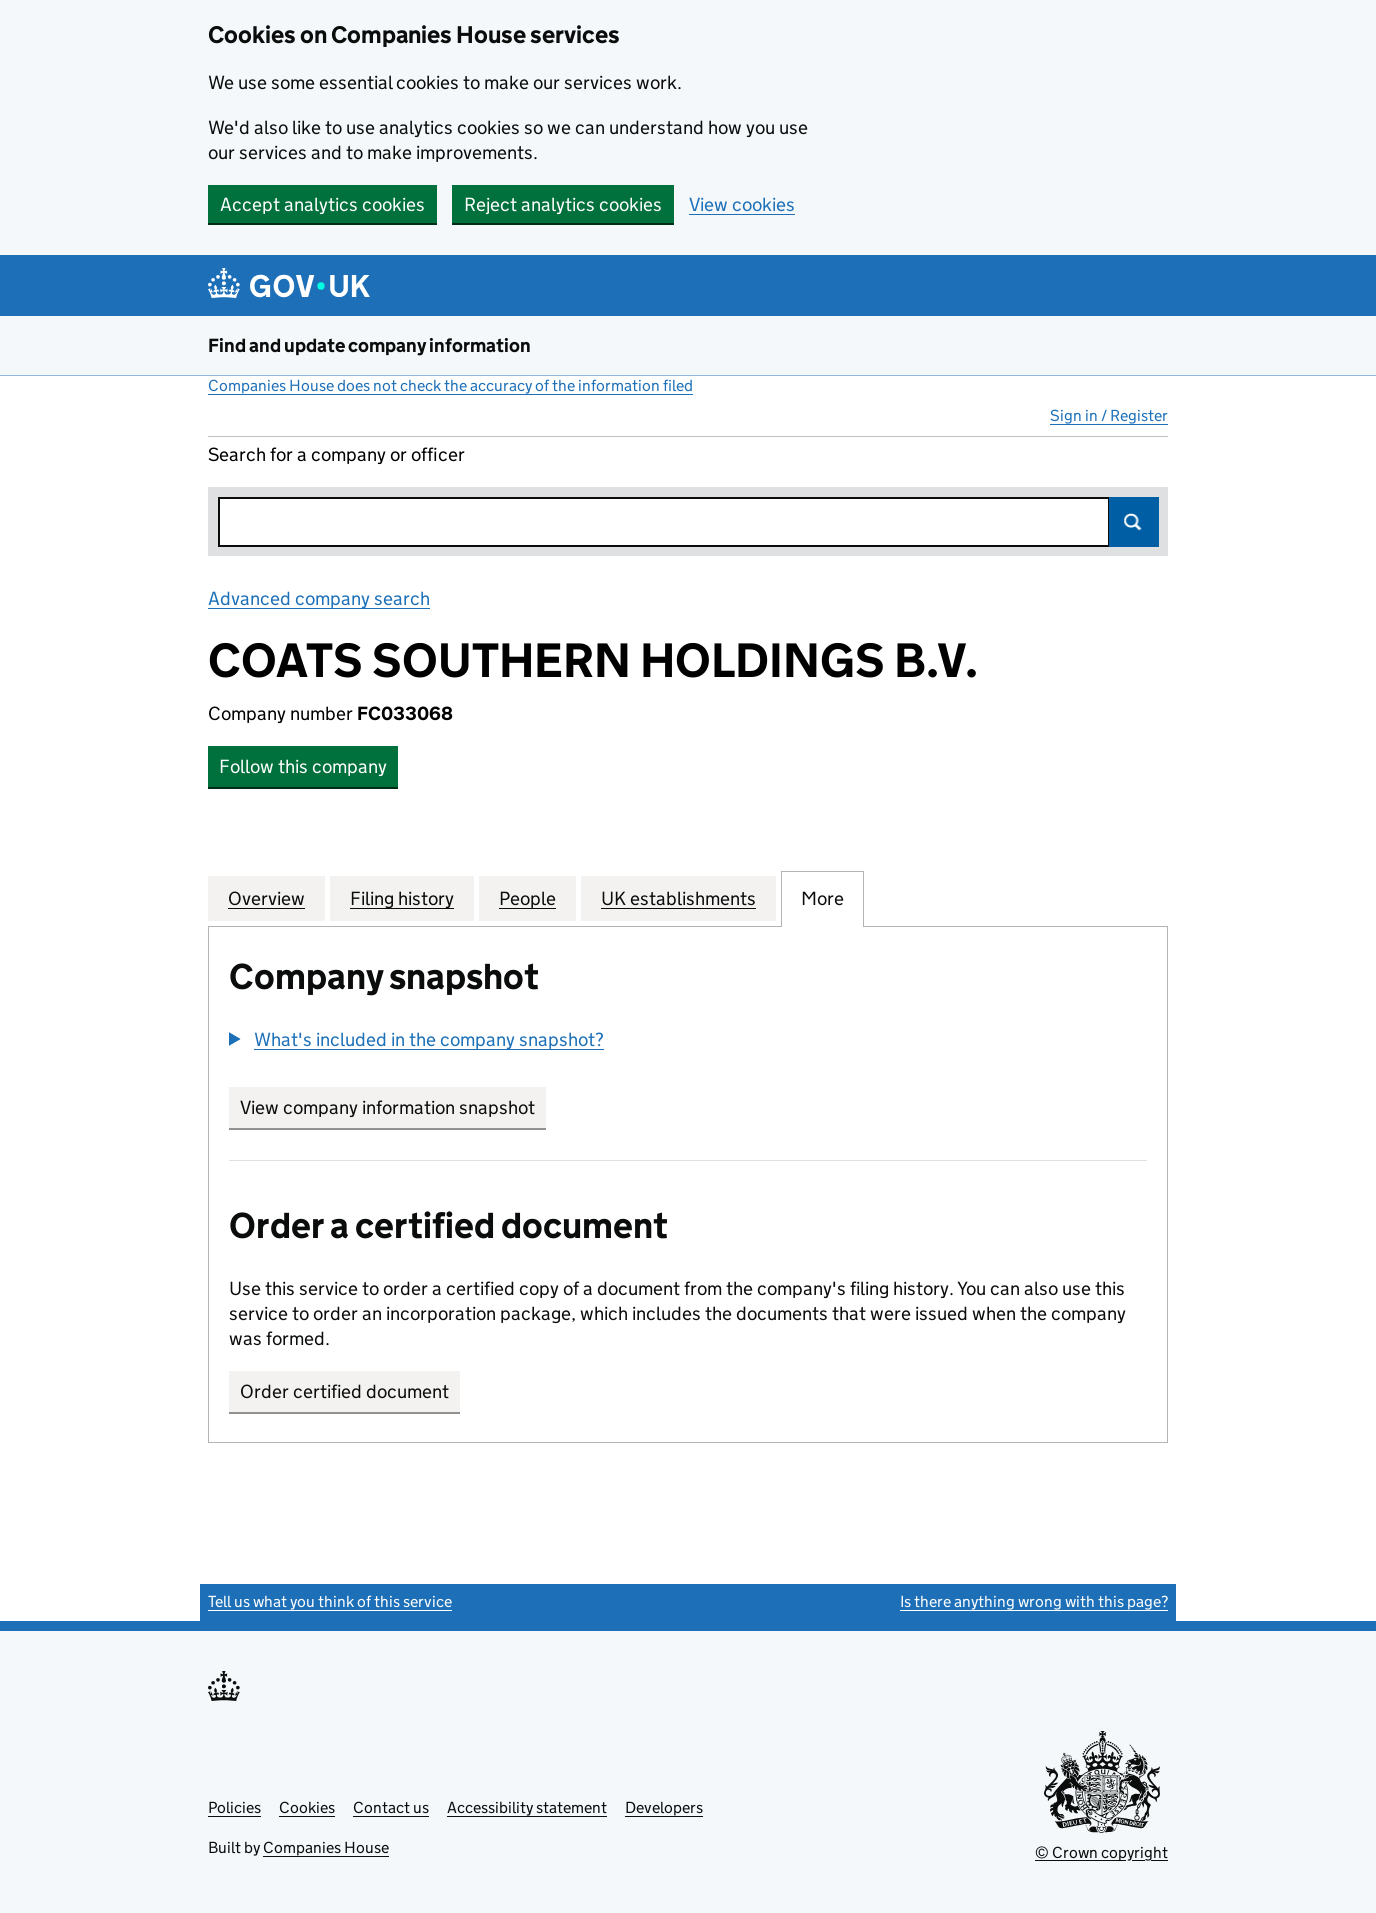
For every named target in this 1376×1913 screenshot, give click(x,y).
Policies (234, 1807)
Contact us (391, 1807)
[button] (416, 1039)
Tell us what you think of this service (330, 1601)
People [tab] (527, 898)
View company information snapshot (393, 1107)
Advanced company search (319, 598)
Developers (664, 1807)
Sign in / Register (1109, 415)
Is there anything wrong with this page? (1034, 1601)
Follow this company (303, 766)
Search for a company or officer (336, 454)
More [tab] (822, 898)
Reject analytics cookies (563, 204)
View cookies (742, 204)
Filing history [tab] (402, 898)
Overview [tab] (266, 898)
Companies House (326, 1847)
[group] (688, 1042)
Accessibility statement (527, 1807)
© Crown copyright (1101, 1852)
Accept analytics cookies (322, 204)
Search (1134, 522)
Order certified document (344, 1391)
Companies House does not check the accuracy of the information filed (450, 385)
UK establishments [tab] (678, 898)
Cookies (307, 1807)
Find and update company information (369, 345)
